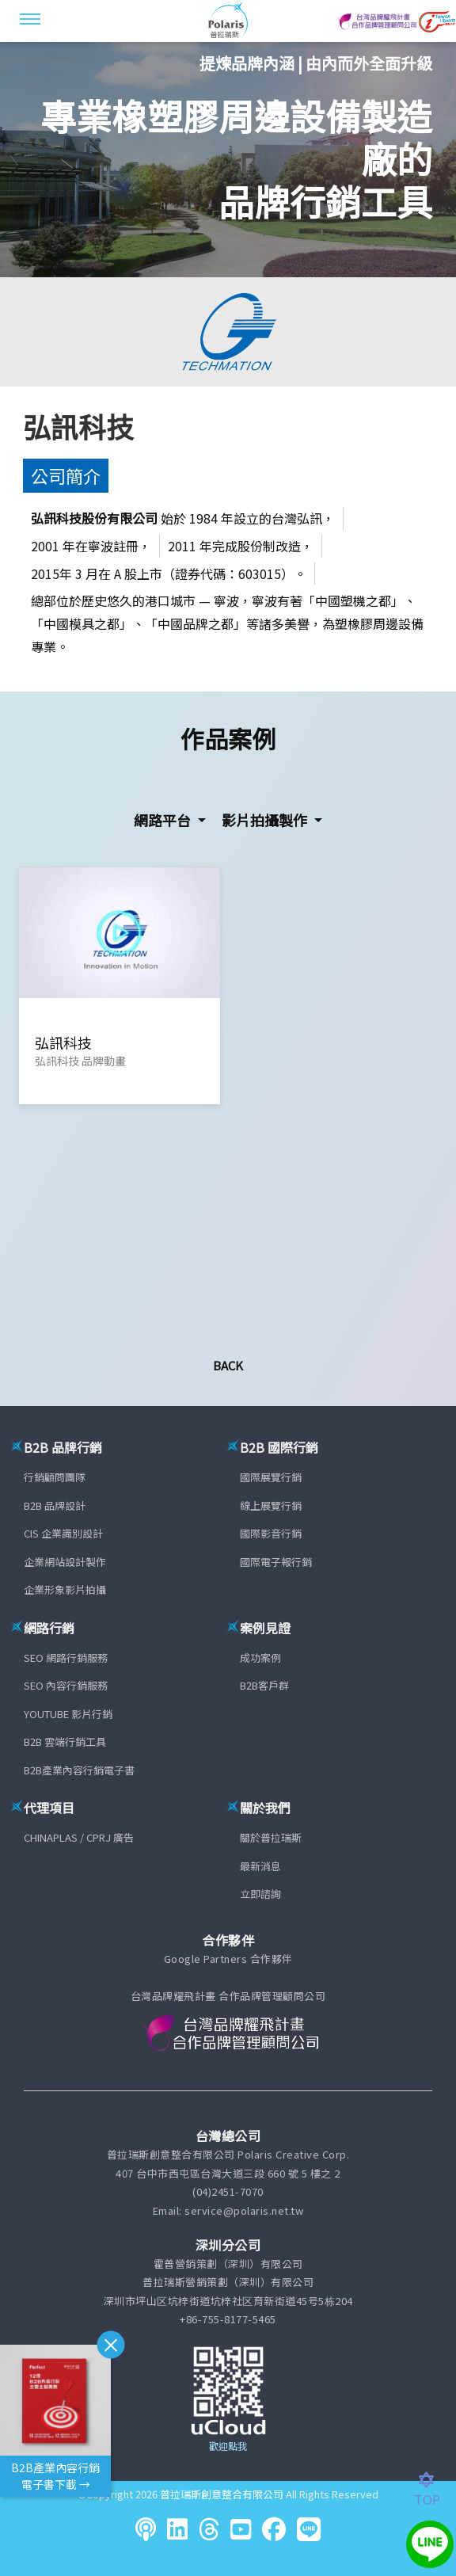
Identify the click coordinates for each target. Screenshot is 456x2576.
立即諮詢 (260, 1893)
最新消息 (260, 1865)
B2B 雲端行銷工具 (65, 1741)
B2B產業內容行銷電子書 (79, 1770)
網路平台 (164, 820)
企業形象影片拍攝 (65, 1589)
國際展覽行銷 (271, 1476)
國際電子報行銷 (276, 1561)
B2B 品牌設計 (55, 1505)
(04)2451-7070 (228, 2191)
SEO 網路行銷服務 (66, 1657)
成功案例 (260, 1657)
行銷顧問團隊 (55, 1476)
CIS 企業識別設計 (63, 1533)
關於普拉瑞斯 (271, 1837)
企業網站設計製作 (65, 1561)
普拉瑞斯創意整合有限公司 (221, 2494)
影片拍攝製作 (266, 820)
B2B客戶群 (264, 1685)
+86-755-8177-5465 (228, 2318)
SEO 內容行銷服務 (66, 1685)
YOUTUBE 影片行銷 (68, 1713)
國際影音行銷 (271, 1533)
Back (228, 1365)
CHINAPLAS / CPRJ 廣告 (79, 1837)
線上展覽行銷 (271, 1505)
